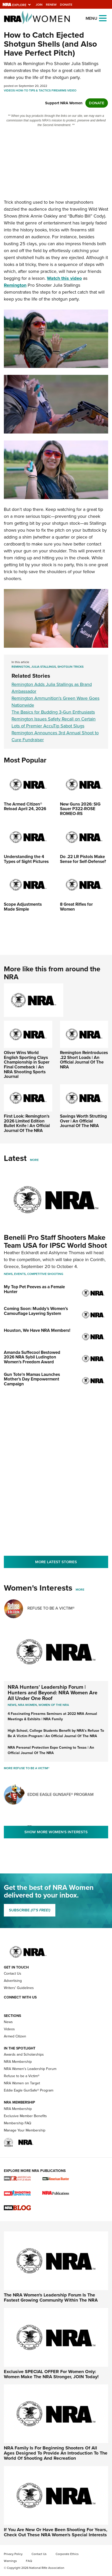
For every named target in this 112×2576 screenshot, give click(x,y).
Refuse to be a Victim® (21, 2076)
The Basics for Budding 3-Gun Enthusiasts (53, 712)
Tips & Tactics (40, 90)
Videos (9, 90)
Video (71, 90)
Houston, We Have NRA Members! (37, 1330)
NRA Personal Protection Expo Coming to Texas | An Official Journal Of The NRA (51, 1750)
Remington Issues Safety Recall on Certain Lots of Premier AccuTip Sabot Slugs (54, 722)
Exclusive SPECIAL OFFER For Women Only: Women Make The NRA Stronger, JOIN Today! (51, 2374)
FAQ (29, 2561)
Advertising (13, 1980)
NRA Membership (18, 2061)
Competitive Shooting (45, 1274)
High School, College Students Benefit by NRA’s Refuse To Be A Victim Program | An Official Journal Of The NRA (56, 1733)
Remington (15, 285)
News (8, 1274)
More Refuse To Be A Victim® (26, 1768)
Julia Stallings (43, 666)
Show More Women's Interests (56, 1832)
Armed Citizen (15, 2036)
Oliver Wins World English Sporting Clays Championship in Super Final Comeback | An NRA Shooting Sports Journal (26, 1064)
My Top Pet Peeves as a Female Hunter (34, 1289)
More (34, 1160)
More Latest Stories (56, 1562)
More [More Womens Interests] (80, 1589)
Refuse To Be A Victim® (51, 1608)
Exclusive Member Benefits (25, 2116)
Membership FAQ (17, 2123)
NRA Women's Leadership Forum (30, 2069)
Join (39, 4)
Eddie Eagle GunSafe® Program (60, 1794)
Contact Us (12, 1973)
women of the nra (53, 1705)
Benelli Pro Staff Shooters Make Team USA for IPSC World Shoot (55, 1241)
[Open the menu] (103, 18)
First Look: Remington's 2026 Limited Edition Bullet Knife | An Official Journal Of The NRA (27, 1123)
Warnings (10, 2561)
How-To (22, 90)
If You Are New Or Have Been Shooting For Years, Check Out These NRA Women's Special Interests (55, 2532)
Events (20, 1274)
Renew (51, 4)
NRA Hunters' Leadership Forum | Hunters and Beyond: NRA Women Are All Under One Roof (52, 1692)
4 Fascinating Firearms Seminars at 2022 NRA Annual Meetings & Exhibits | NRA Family (52, 1716)
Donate (66, 4)
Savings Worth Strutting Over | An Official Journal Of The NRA (83, 1121)
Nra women (27, 1705)
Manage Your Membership (24, 2130)
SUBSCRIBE (29, 1910)
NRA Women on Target (22, 2083)
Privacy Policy (13, 2554)
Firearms (59, 90)
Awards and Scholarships (24, 2054)
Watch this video (64, 278)
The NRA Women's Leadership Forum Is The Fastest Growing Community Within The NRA (51, 2297)
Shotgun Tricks (70, 666)
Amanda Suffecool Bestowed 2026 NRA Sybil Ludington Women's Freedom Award (32, 1357)
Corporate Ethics (67, 2554)
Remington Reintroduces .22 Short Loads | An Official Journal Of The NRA (84, 1059)
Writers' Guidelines (19, 1988)
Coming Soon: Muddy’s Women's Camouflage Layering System (36, 1311)
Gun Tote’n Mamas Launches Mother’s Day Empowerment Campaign (32, 1379)
